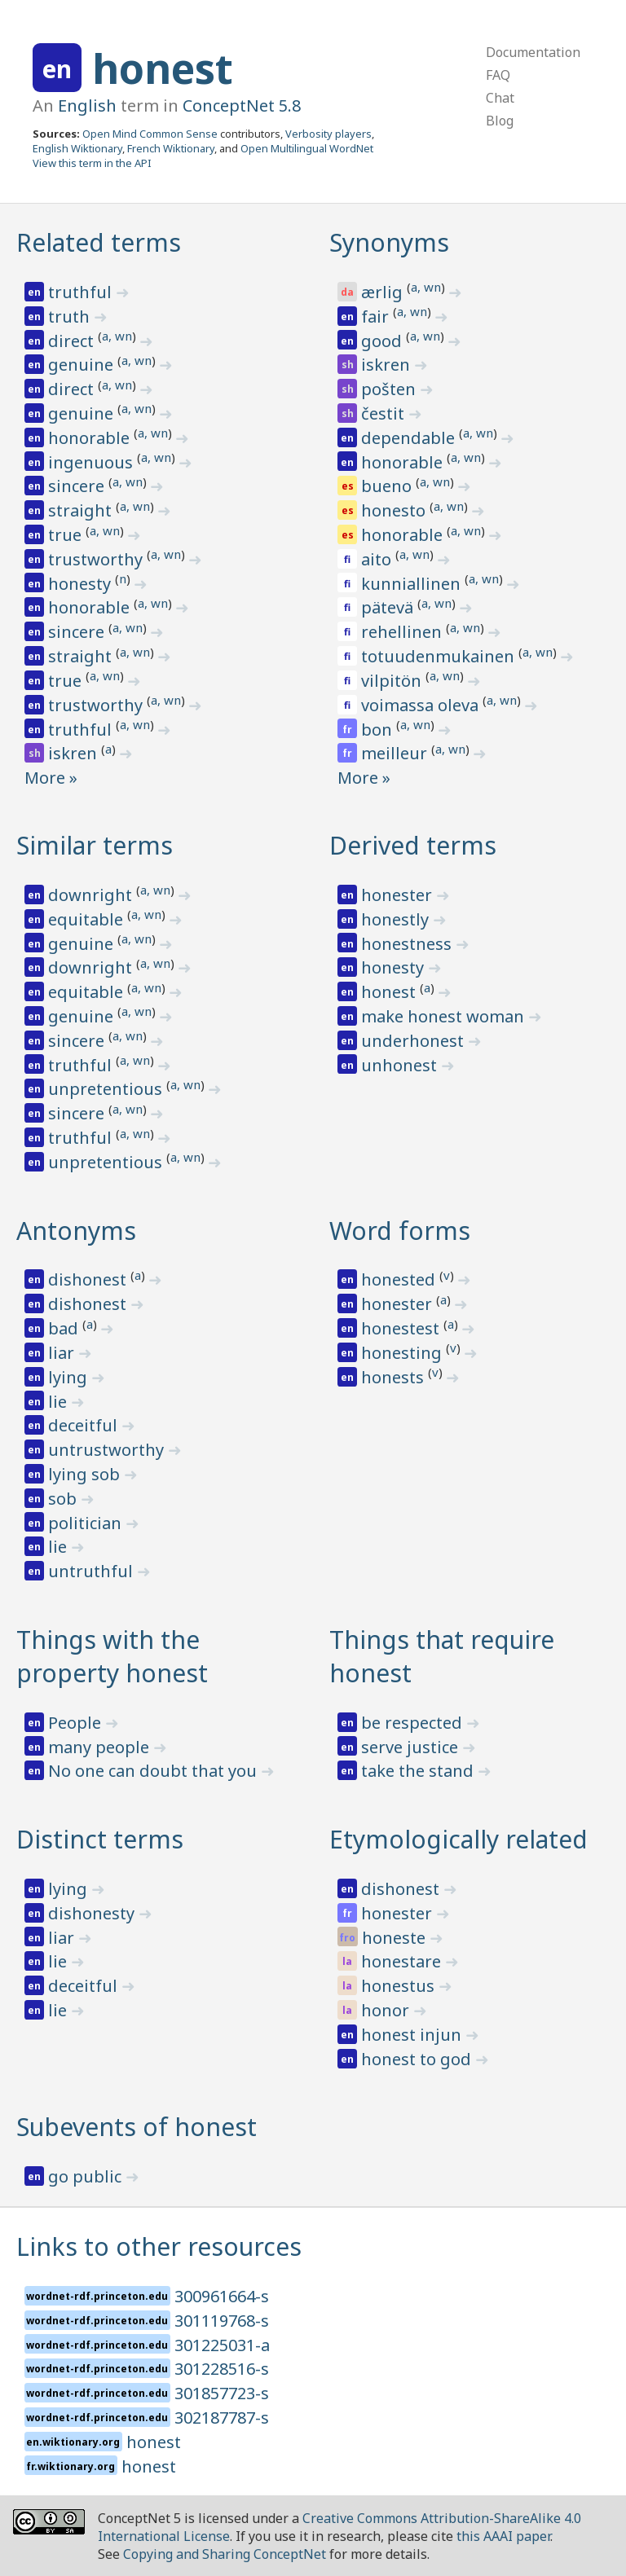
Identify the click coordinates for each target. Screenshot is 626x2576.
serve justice (411, 1747)
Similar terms (94, 845)
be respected (413, 1723)
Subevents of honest (136, 2126)
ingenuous (92, 462)
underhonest (414, 1041)
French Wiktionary (170, 148)
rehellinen (403, 632)
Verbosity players (328, 133)
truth (71, 316)
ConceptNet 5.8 (242, 105)
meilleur (396, 753)
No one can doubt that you (154, 1771)
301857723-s (221, 2393)
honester (398, 895)
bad (65, 1328)
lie (59, 1402)
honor (387, 2010)
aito (378, 559)
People (76, 1723)
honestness (408, 944)
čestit (384, 413)
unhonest (401, 1065)
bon (378, 730)
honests (394, 1377)
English (87, 105)
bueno (388, 486)
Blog (500, 121)
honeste (396, 1938)
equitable (87, 919)
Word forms (399, 1230)
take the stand (419, 1771)
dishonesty (93, 1913)
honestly (397, 919)
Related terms (98, 242)
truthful (82, 292)
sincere (78, 486)
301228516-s (221, 2369)
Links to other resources (159, 2246)
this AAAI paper (503, 2536)
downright (92, 895)
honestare (403, 1961)
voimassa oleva (422, 705)
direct (73, 341)
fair (377, 316)
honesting (403, 1353)
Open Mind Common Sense (150, 133)
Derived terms (412, 845)
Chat (500, 98)
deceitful (84, 1425)
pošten (390, 389)
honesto (395, 510)
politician (87, 1523)
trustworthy (97, 559)
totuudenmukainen (439, 656)
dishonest (89, 1279)
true (67, 535)
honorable (91, 438)
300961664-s (221, 2296)
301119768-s (221, 2321)
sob (64, 1499)
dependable (410, 438)
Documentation (533, 52)
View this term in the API (92, 163)
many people (100, 1747)
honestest (402, 1328)
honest (162, 68)
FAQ (498, 75)
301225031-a (222, 2345)
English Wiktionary (77, 148)
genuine (82, 365)
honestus (400, 1986)
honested (400, 1279)
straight (82, 510)
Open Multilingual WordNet (306, 148)
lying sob (86, 1474)
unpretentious (107, 1089)
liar (63, 1353)
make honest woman (444, 1016)
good (383, 341)
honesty (81, 584)
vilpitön (393, 681)
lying (69, 1377)
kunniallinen (413, 584)
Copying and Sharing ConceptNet (224, 2554)
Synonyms (389, 242)
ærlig (384, 292)
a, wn (117, 335)
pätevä (389, 607)
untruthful (92, 1571)
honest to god (418, 2059)
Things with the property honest (112, 1656)
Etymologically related (458, 1839)
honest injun (413, 2035)
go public (87, 2176)
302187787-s (221, 2418)
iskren (74, 753)
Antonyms (76, 1230)
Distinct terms (99, 1839)
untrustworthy (108, 1450)
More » (50, 778)
